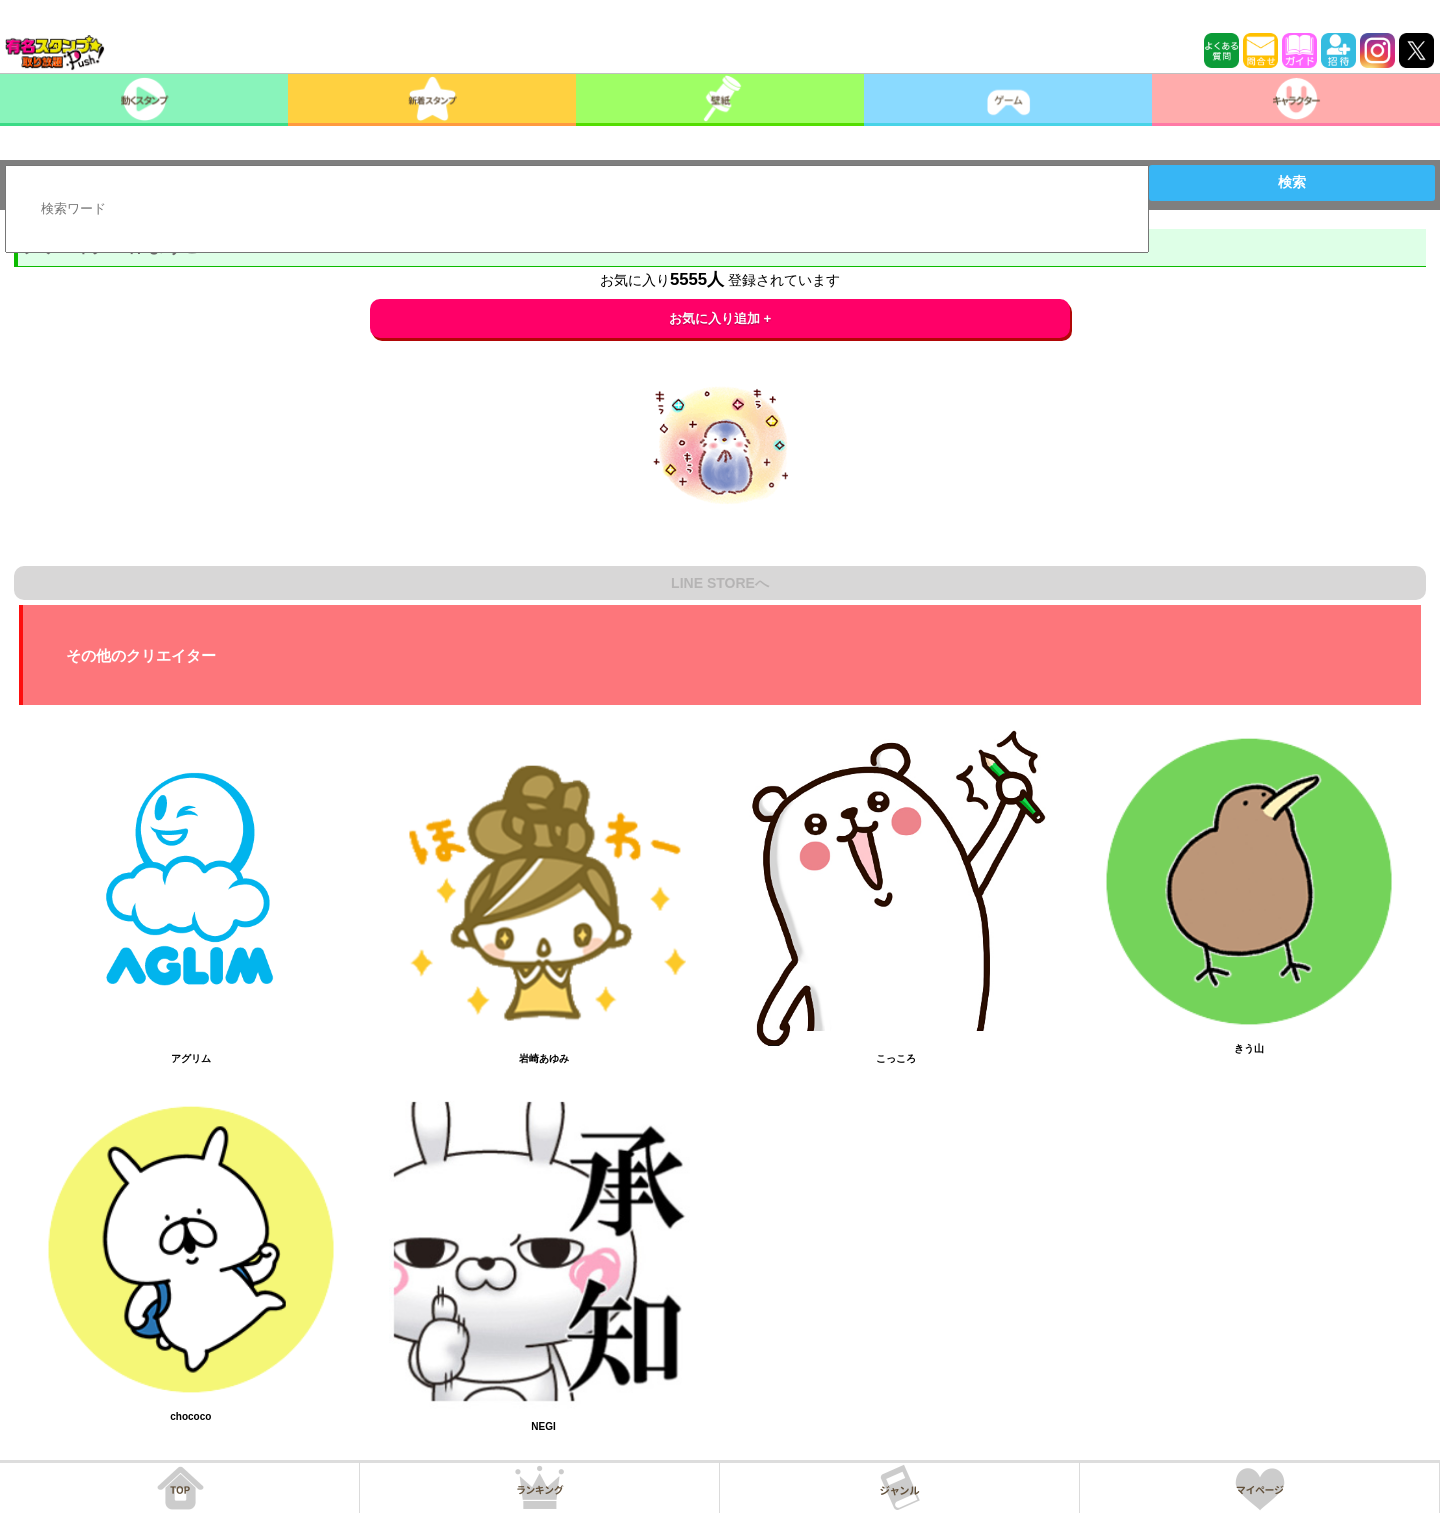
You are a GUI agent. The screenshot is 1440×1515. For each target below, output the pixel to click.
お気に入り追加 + (720, 318)
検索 (1292, 182)
